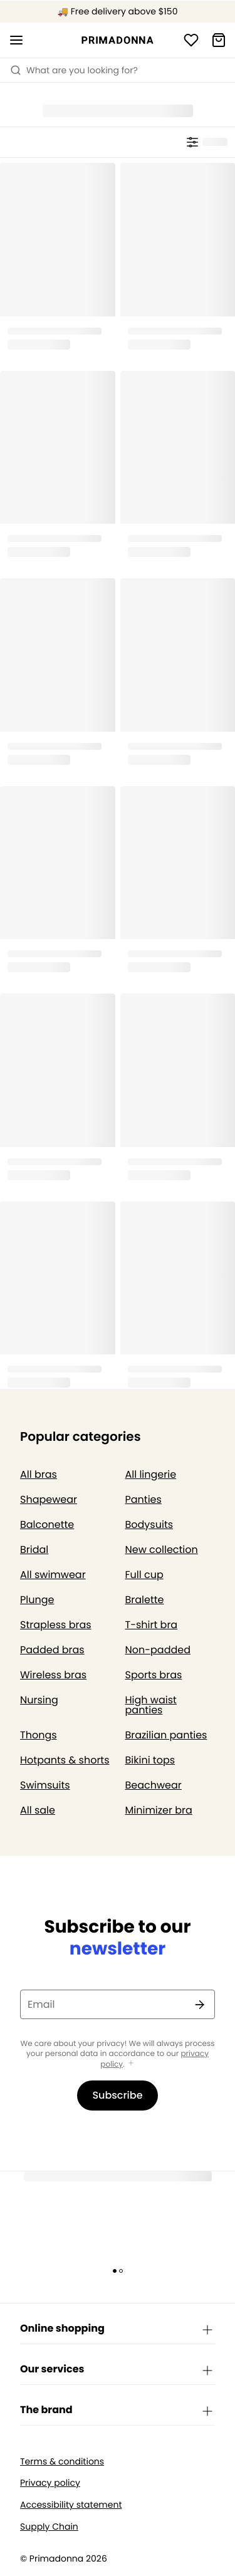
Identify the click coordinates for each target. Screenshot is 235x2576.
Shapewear (48, 1499)
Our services (117, 2370)
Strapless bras (55, 1625)
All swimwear (53, 1574)
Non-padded (158, 1650)
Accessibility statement (71, 2505)
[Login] (191, 40)
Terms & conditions (62, 2462)
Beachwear (153, 1785)
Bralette (144, 1599)
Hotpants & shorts (65, 1760)
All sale (37, 1810)
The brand (117, 2410)
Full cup (144, 1574)
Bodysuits (149, 1524)
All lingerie (151, 1474)
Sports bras (153, 1675)
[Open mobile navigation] (16, 40)
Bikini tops (150, 1760)
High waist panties (151, 1705)
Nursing (39, 1700)
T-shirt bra (151, 1625)
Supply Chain (49, 2527)
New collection (161, 1549)
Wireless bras (53, 1675)
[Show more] (131, 2064)
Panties (143, 1499)
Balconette (47, 1524)
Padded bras (52, 1650)
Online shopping (117, 2329)
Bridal (34, 1549)
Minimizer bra (158, 1810)
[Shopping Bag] (218, 40)
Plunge (37, 1599)
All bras (38, 1474)
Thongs (38, 1735)
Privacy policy (50, 2483)
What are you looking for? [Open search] (74, 70)
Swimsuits (45, 1785)
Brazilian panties (166, 1735)
